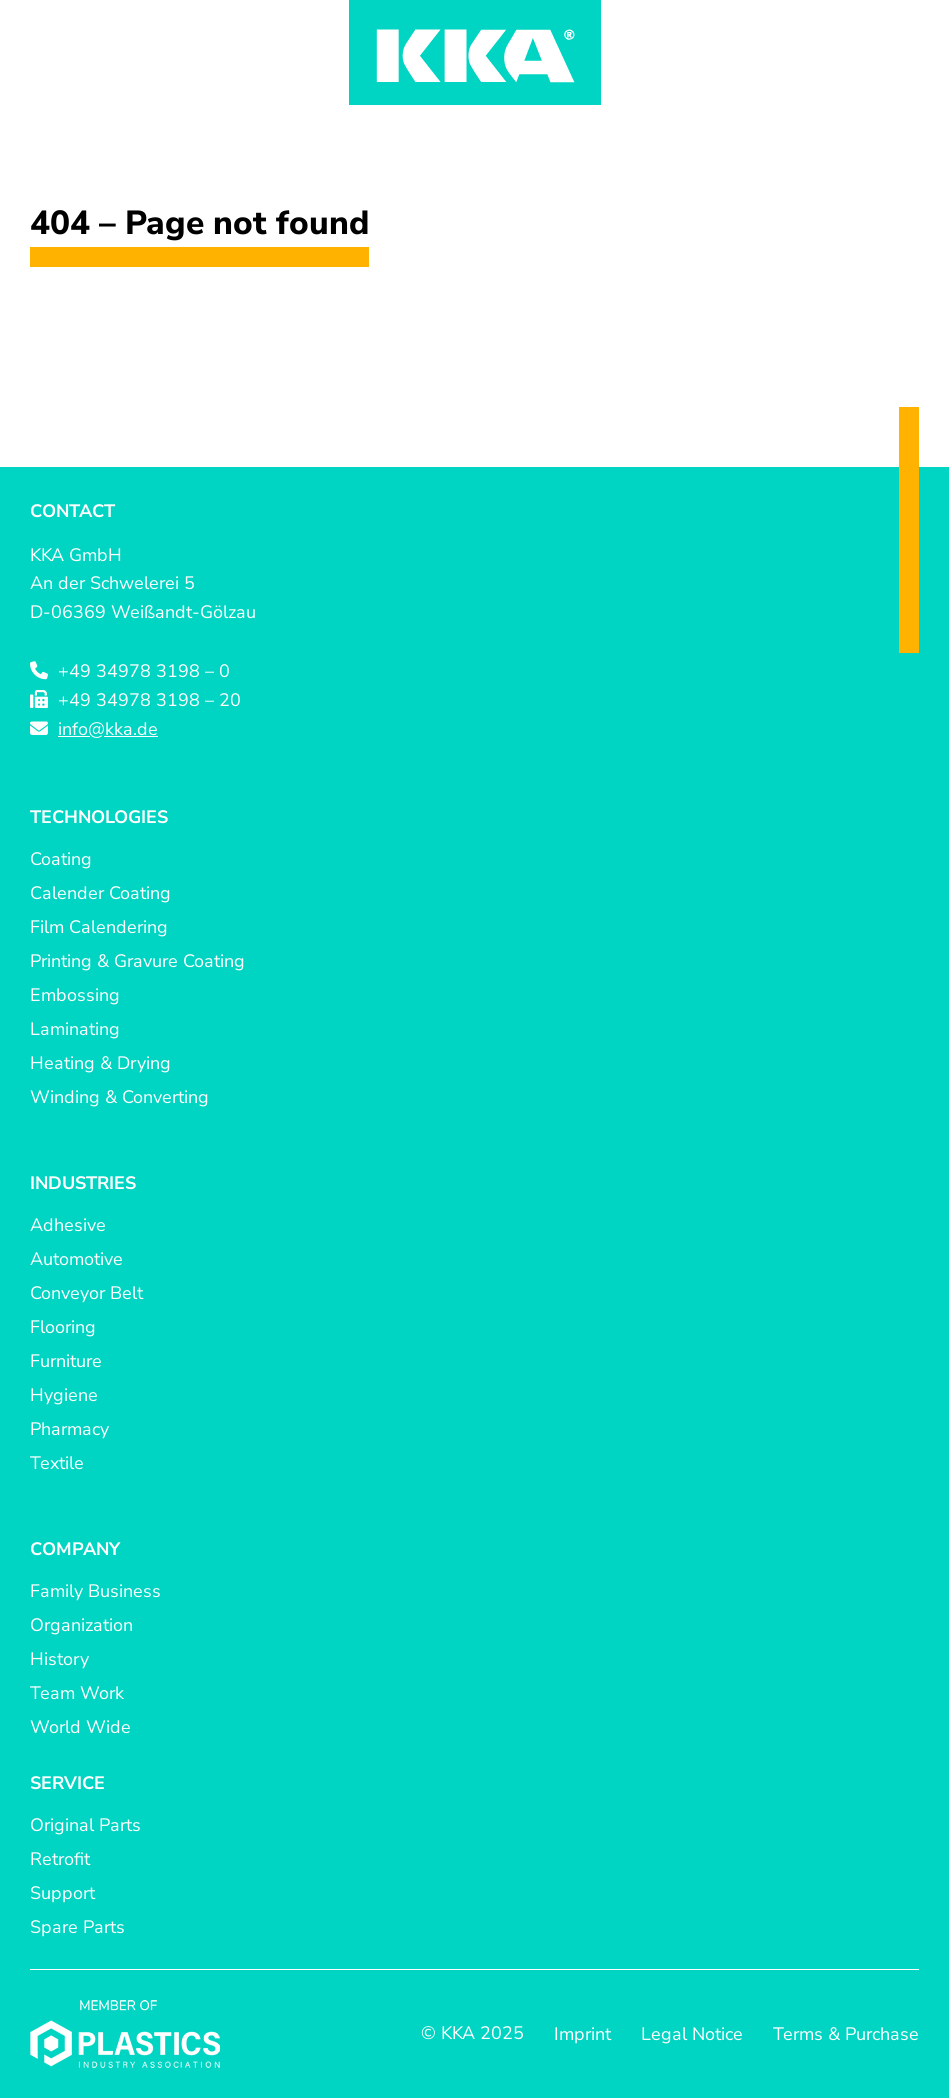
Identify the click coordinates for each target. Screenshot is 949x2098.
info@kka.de (108, 729)
